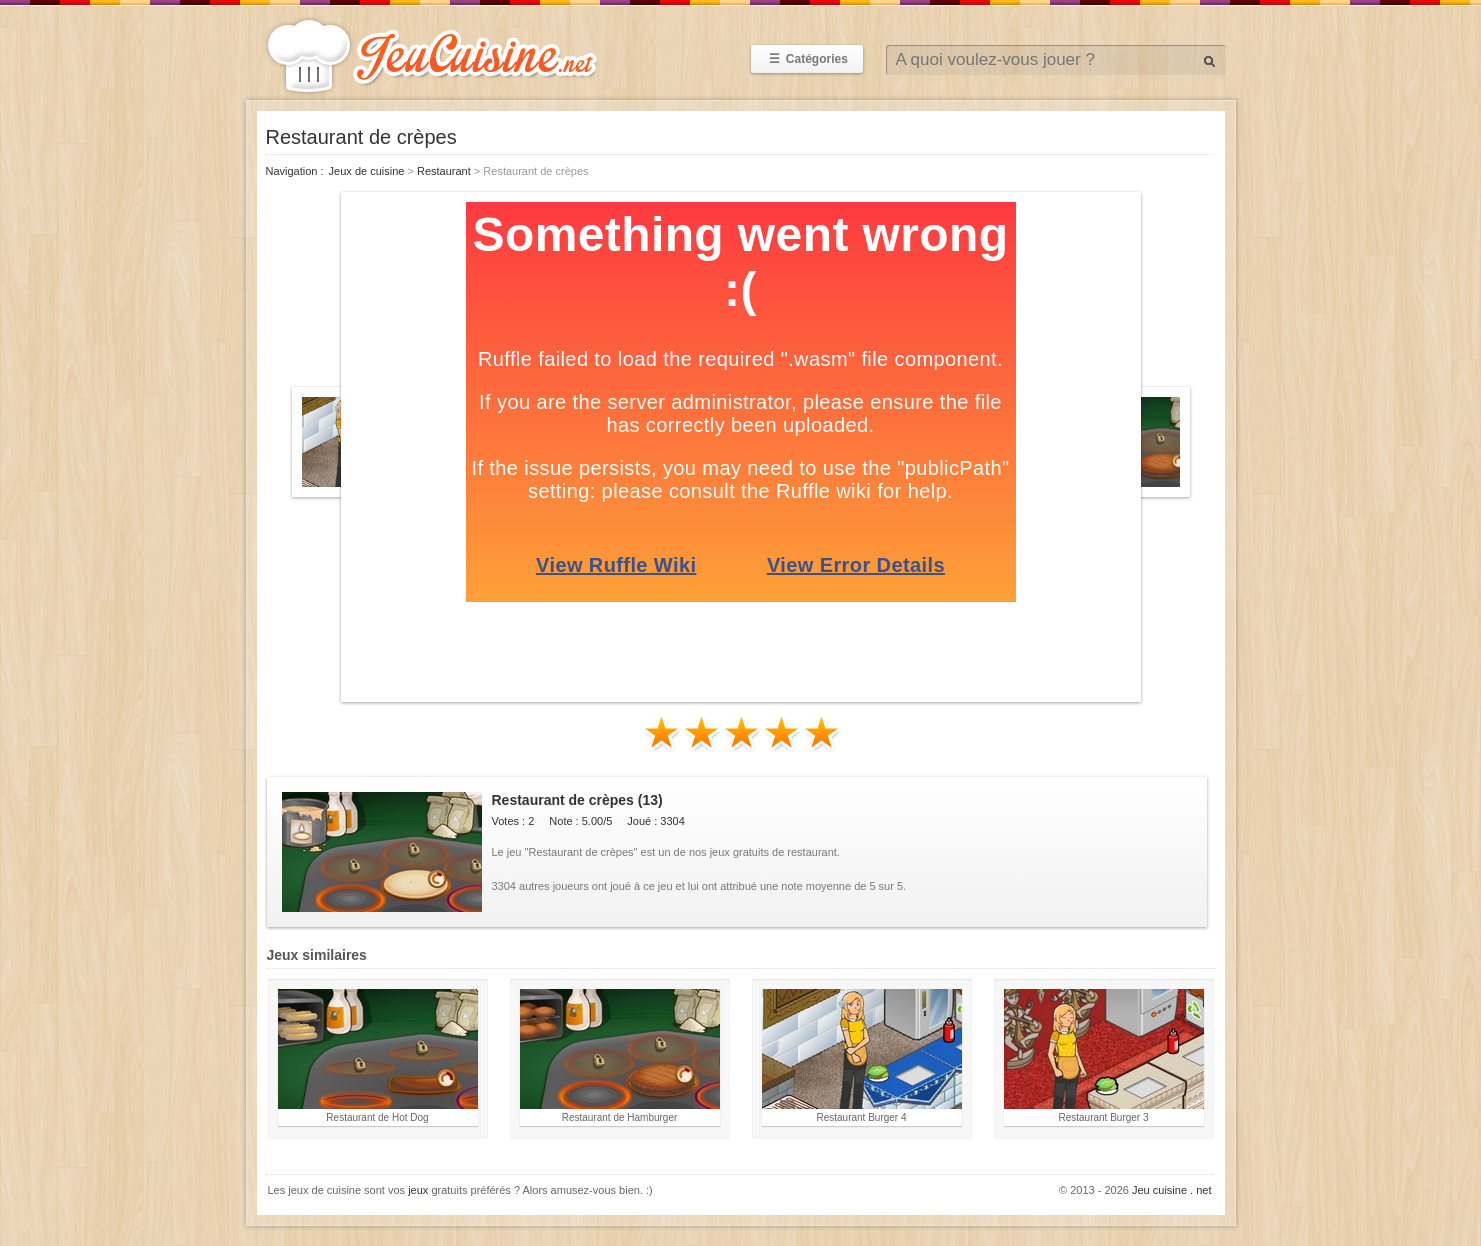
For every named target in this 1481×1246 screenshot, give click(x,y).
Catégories (807, 59)
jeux (418, 1190)
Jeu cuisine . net (1172, 1190)
